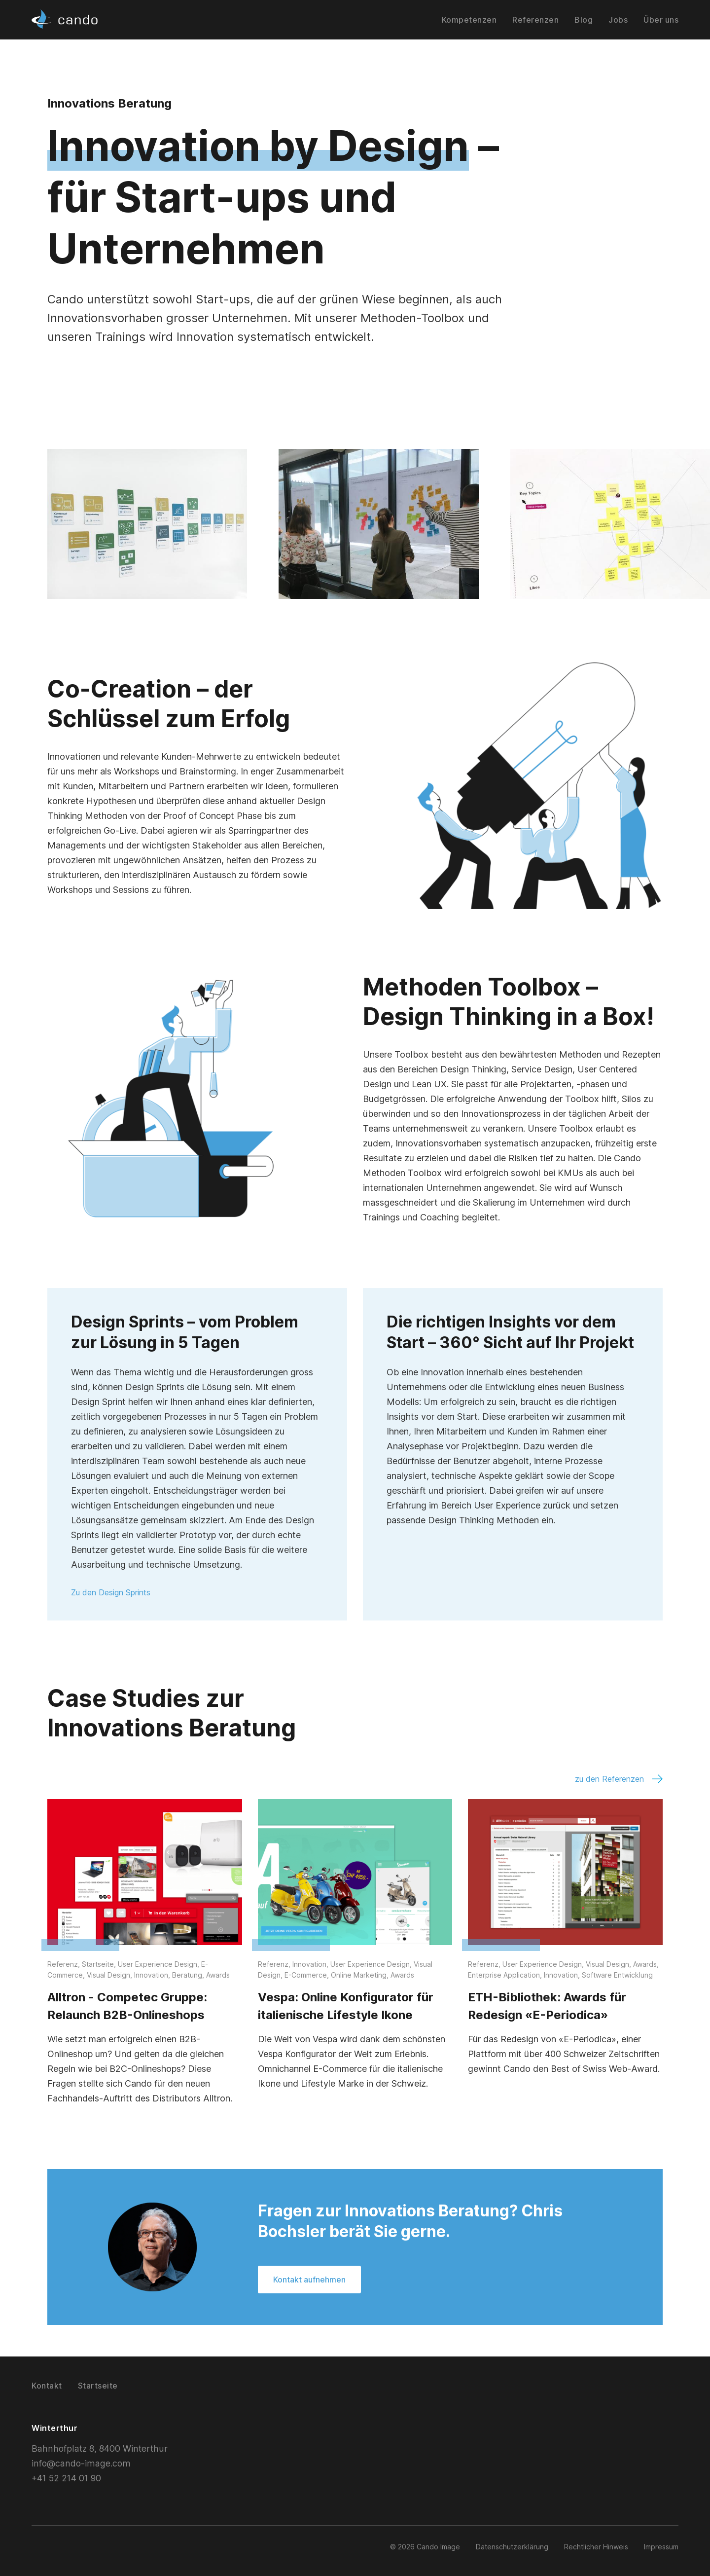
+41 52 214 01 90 (68, 2478)
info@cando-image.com (80, 2463)
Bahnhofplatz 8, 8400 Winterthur (99, 2448)
